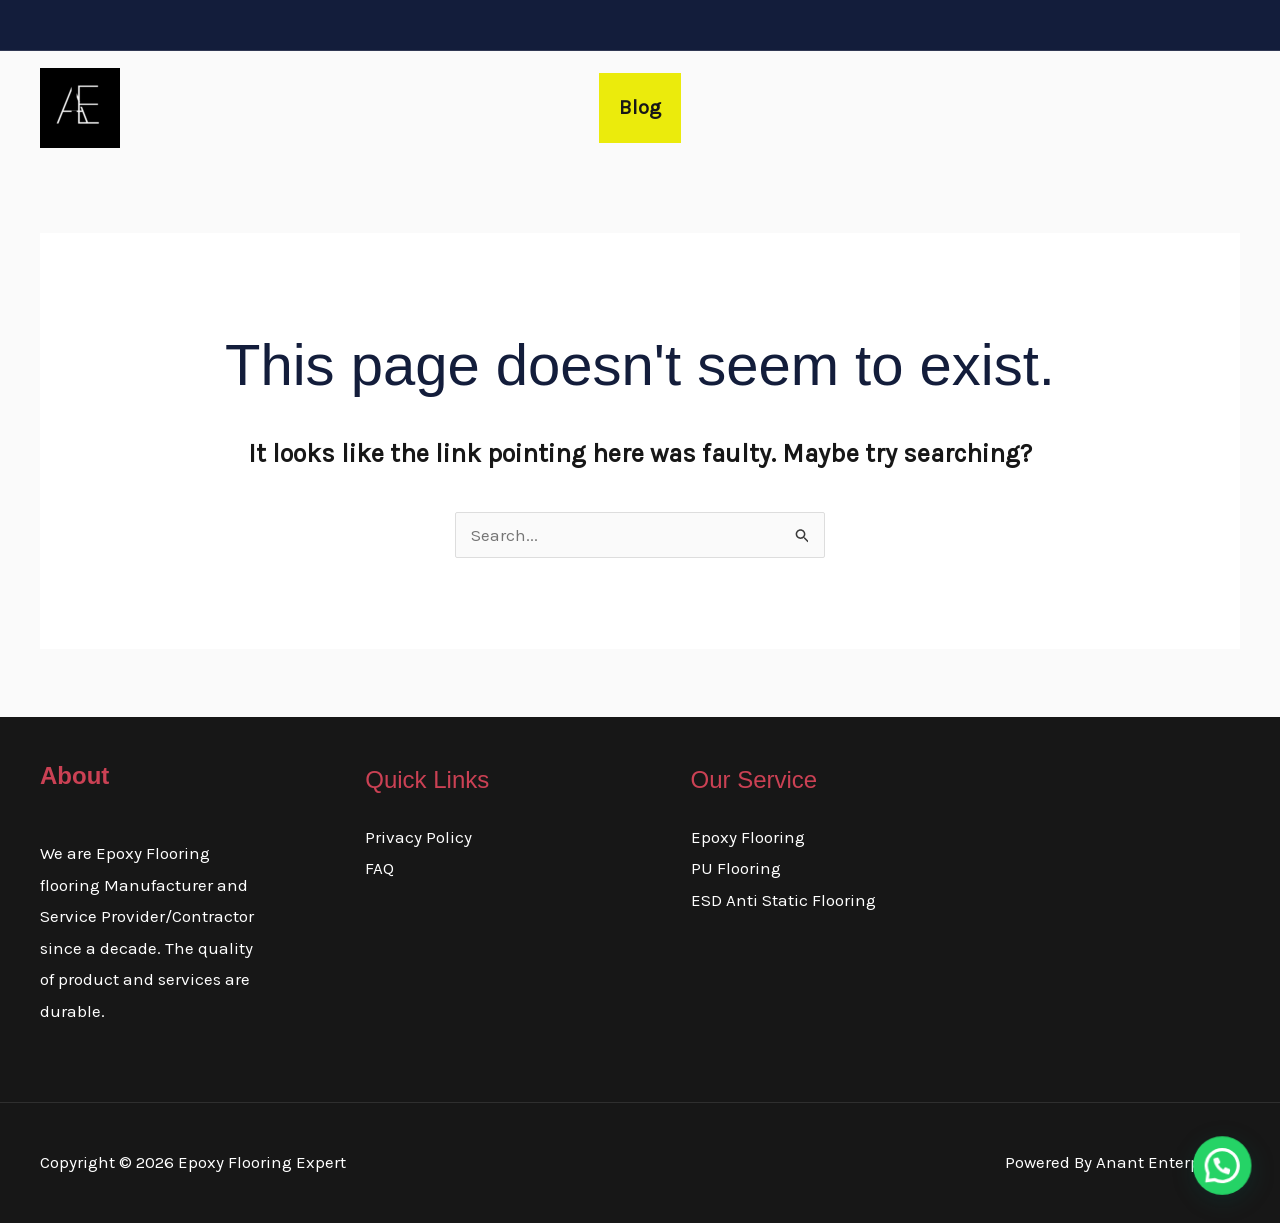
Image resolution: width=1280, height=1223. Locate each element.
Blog (640, 107)
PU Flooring (736, 868)
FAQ (379, 868)
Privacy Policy (418, 837)
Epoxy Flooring (748, 837)
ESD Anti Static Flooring (783, 900)
